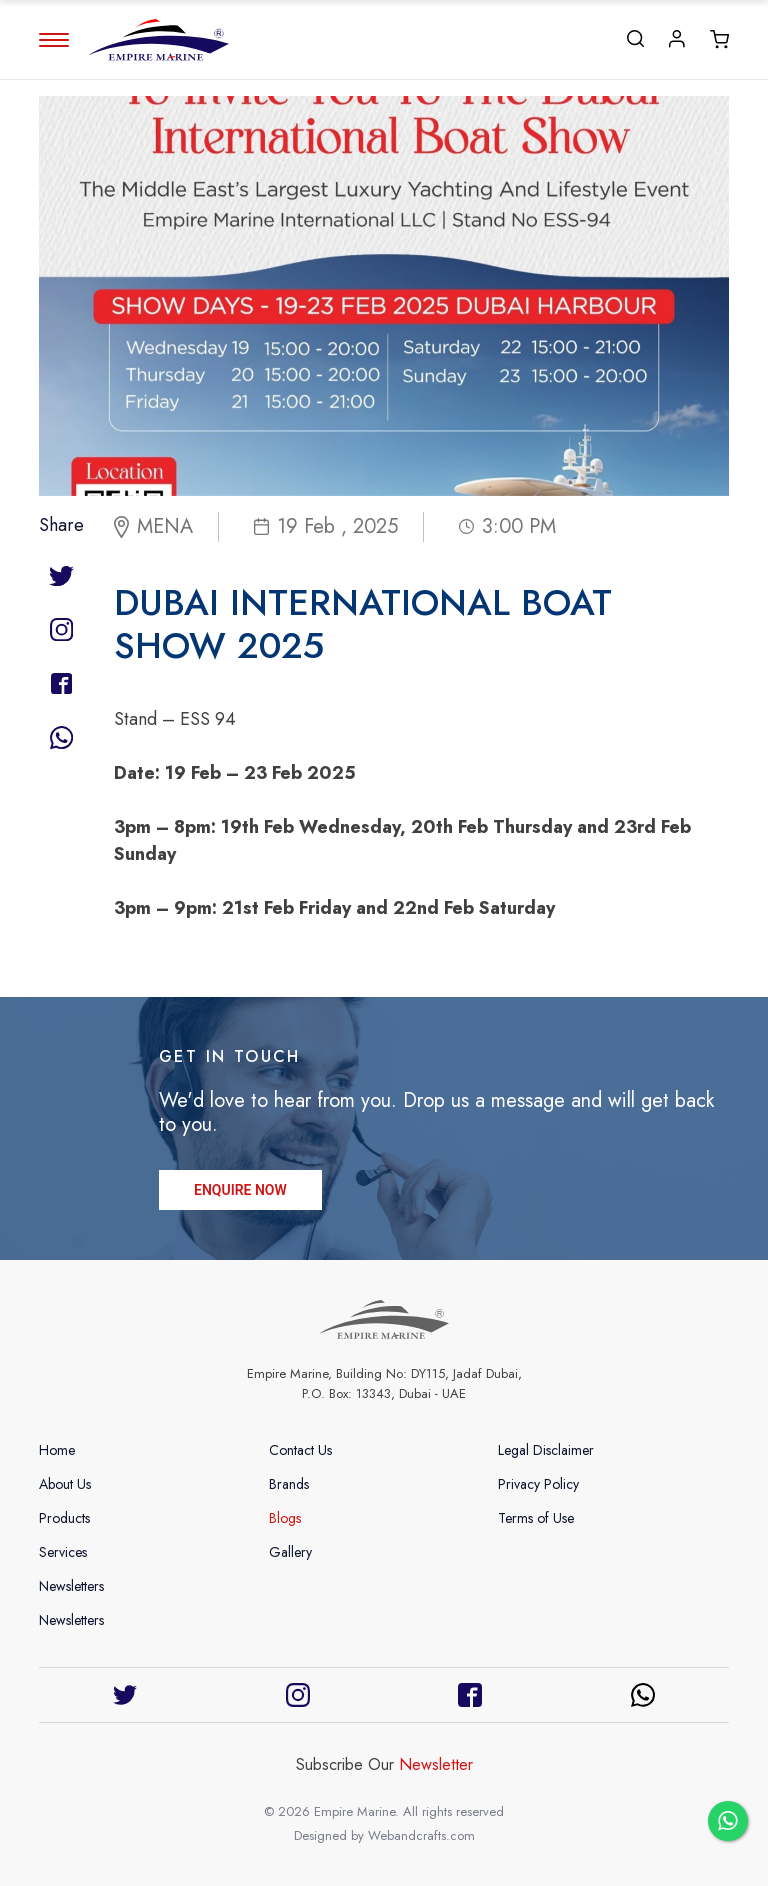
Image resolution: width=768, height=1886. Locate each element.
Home (57, 1450)
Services (63, 1552)
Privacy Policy (538, 1484)
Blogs (285, 1518)
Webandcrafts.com (421, 1835)
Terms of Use (536, 1518)
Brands (289, 1484)
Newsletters (71, 1586)
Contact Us (300, 1450)
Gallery (290, 1552)
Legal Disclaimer (546, 1450)
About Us (65, 1484)
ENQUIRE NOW (240, 1192)
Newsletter (436, 1764)
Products (64, 1518)
